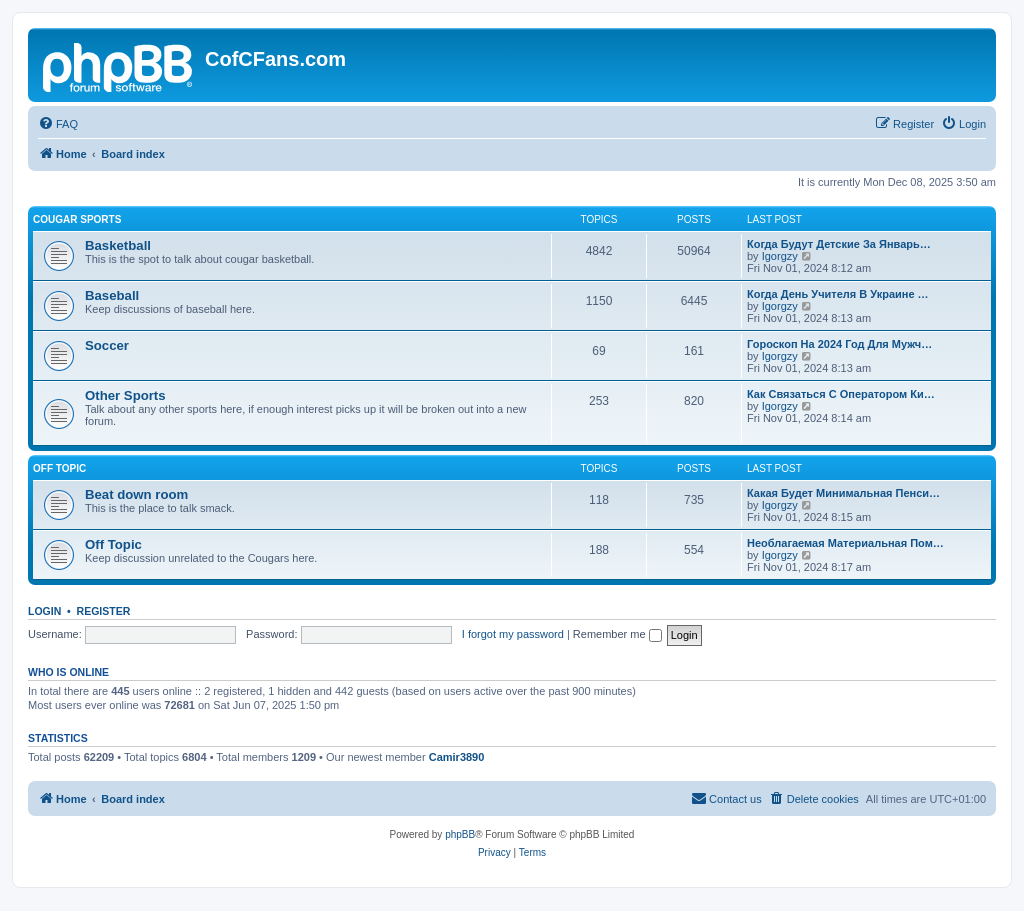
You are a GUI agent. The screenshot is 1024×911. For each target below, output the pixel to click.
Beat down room (136, 494)
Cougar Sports (77, 219)
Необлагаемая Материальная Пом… (845, 543)
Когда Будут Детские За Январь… (839, 244)
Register (104, 611)
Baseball (112, 295)
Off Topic (59, 468)
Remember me (617, 634)
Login (44, 611)
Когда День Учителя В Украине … (838, 294)
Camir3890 (457, 757)
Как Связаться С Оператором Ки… (841, 394)
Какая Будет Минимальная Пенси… (843, 493)
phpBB (460, 834)
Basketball (118, 245)
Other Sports (125, 395)
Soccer (107, 345)
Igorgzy (780, 256)
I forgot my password (513, 634)
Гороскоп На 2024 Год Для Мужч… (839, 344)
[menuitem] (58, 124)
